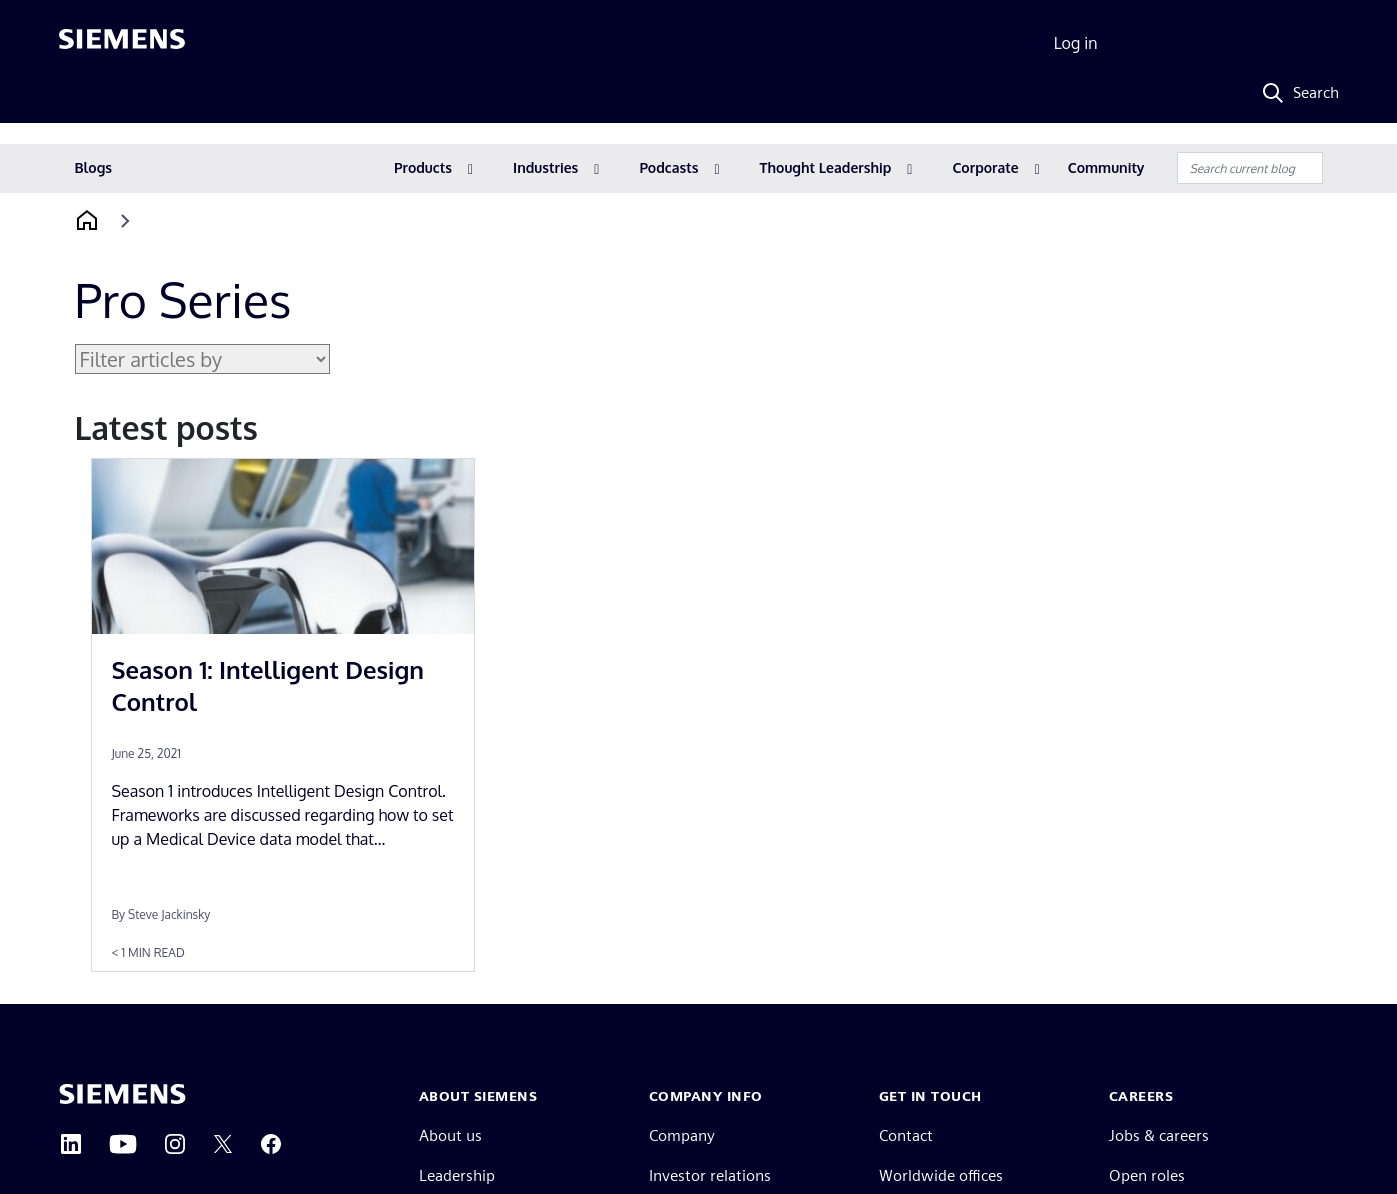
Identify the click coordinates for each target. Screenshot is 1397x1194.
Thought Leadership (826, 167)
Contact (906, 1135)
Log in (1076, 43)
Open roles (1147, 1175)
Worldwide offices (941, 1175)
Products (423, 167)
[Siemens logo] (122, 44)
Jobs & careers (1159, 1135)
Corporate (985, 167)
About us (450, 1135)
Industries (545, 167)
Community (1106, 167)
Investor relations (710, 1175)
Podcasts (668, 167)
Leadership (457, 1175)
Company (682, 1135)
